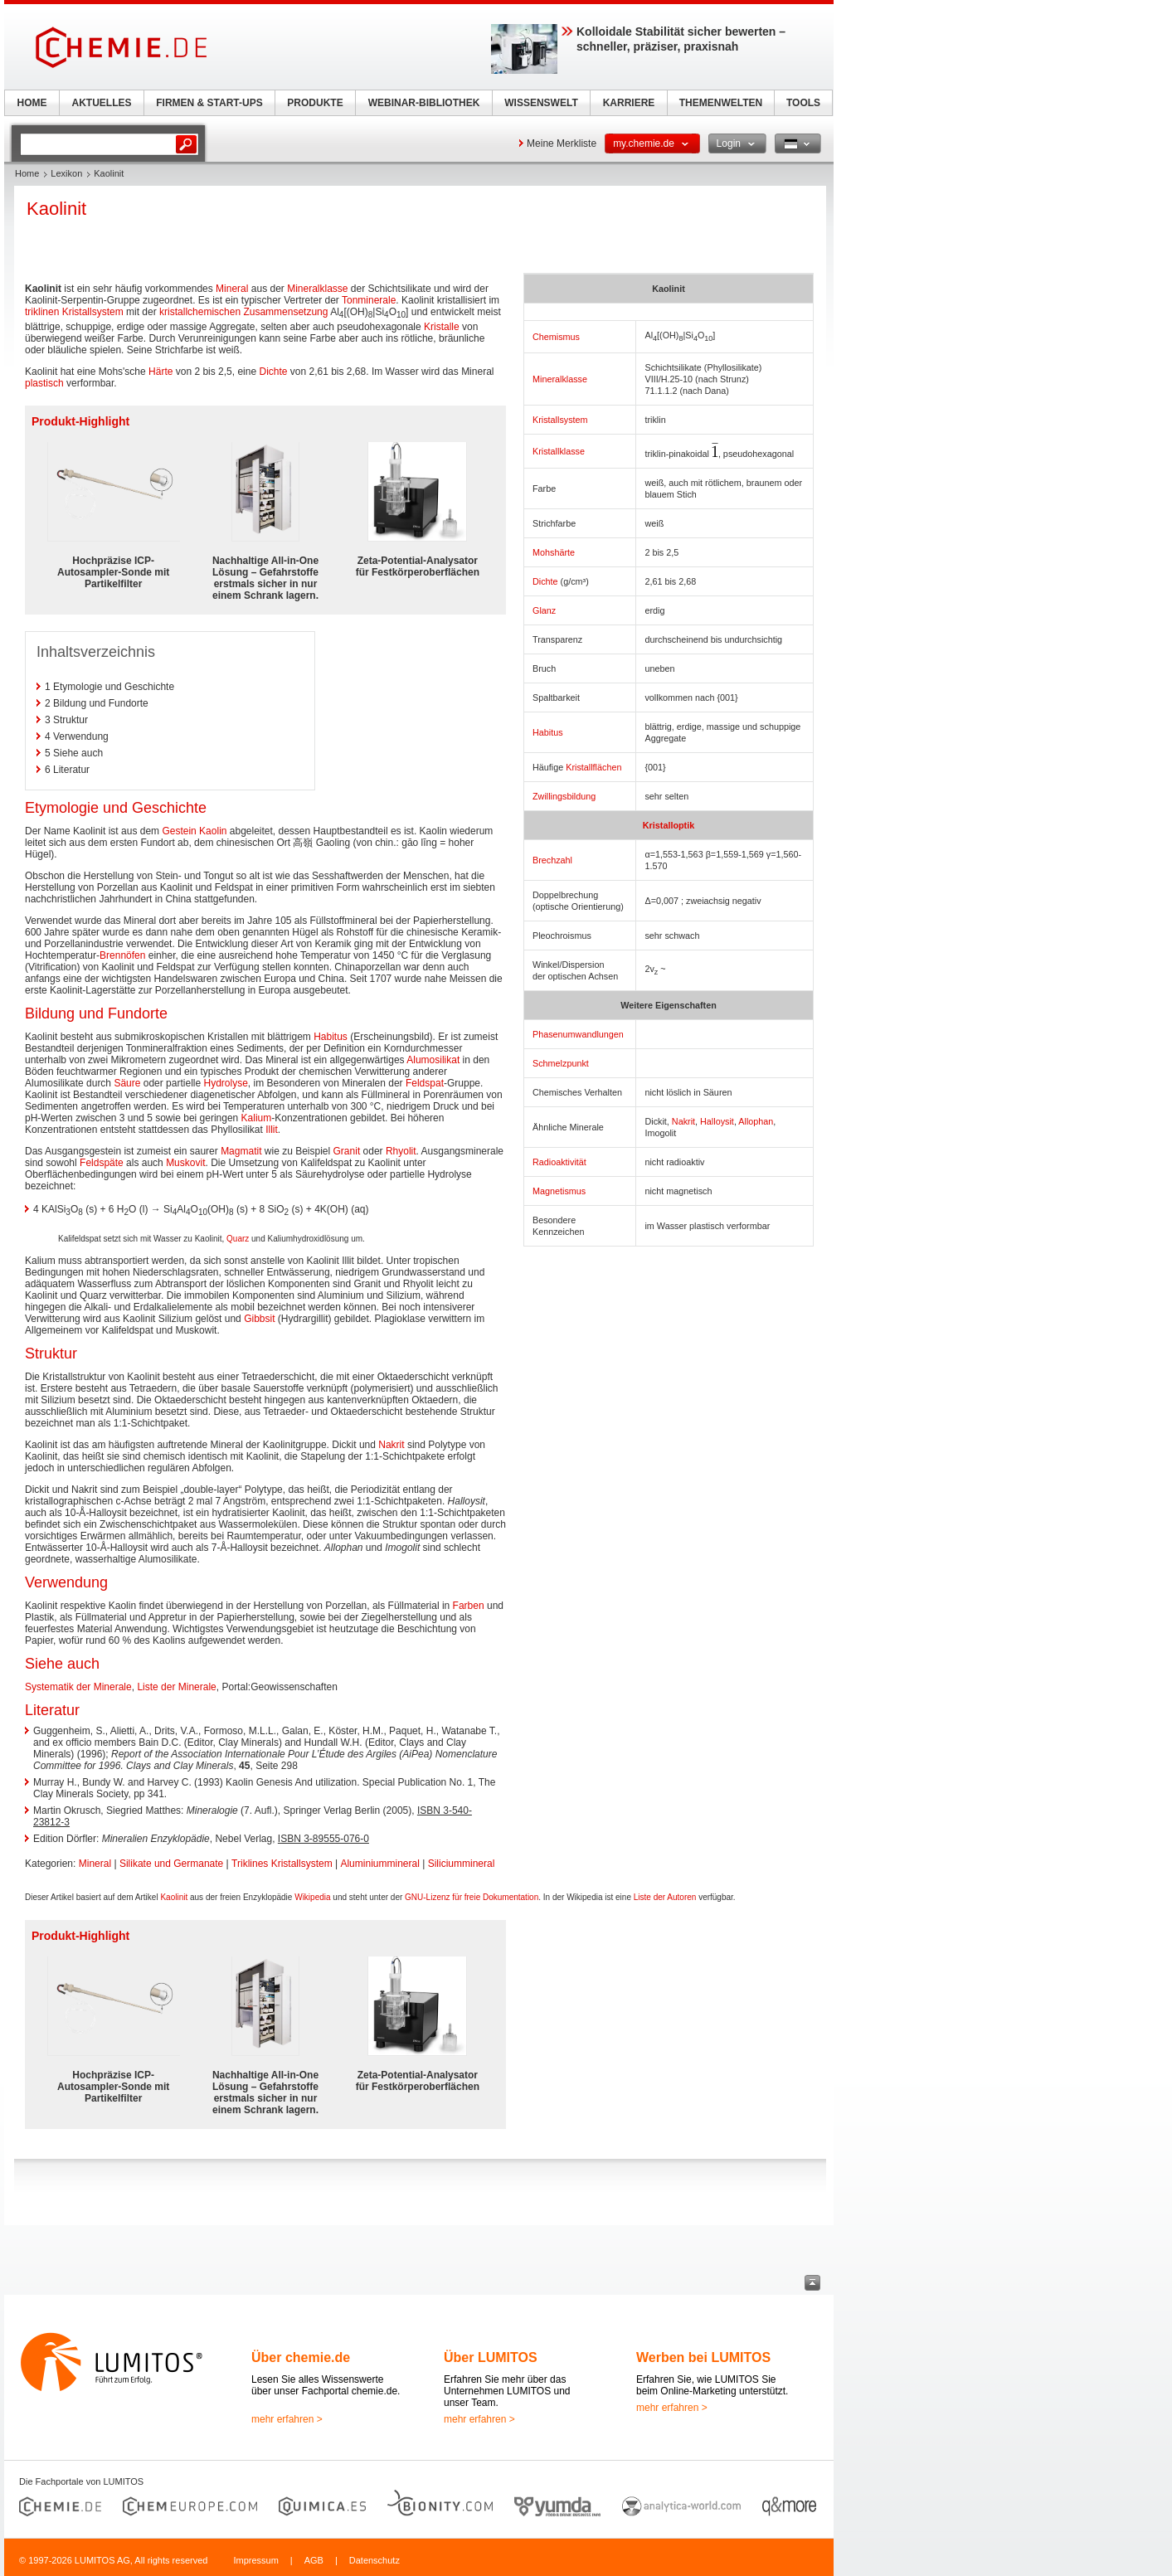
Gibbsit (259, 1318)
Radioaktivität (559, 1162)
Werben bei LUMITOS (703, 2357)
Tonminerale (369, 300)
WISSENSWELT (540, 103)
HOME (32, 103)
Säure (127, 1083)
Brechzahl (552, 860)
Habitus (548, 732)
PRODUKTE (315, 103)
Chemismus (556, 337)
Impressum (255, 2560)
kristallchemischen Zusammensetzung (243, 312)
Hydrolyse (225, 1083)
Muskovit (185, 1163)
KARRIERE (629, 103)
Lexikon (66, 173)
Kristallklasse (559, 451)
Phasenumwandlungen (578, 1034)
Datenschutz (374, 2560)
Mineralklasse (560, 379)
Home (27, 173)
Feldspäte (102, 1163)
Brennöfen (122, 955)
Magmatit (241, 1151)
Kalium (256, 1118)
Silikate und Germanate (171, 1863)
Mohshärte (554, 552)
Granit (347, 1151)
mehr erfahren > (287, 2419)
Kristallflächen (593, 767)
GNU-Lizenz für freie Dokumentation (471, 1897)
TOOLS (803, 103)
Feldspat (425, 1083)
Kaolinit (173, 1897)
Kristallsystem (560, 420)
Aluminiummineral (379, 1863)
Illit (271, 1129)
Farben (468, 1605)
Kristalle (442, 327)
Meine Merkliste (561, 143)
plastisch (44, 383)
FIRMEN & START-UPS (209, 103)
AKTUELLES (102, 103)
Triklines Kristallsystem (282, 1863)
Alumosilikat (433, 1060)
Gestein (179, 831)
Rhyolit (401, 1151)
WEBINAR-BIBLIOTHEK (424, 103)
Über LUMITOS (490, 2357)
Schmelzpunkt (561, 1063)
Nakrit (683, 1121)
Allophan (755, 1121)
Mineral (232, 288)
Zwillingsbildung (564, 796)
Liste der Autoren (665, 1897)
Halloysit (717, 1121)
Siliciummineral (461, 1863)
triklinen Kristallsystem (74, 312)
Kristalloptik (668, 825)
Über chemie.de (300, 2357)
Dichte (545, 581)
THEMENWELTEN (720, 103)
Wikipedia (312, 1897)
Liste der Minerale (176, 1687)
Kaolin (212, 831)
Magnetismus (559, 1191)
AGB (313, 2560)
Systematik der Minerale (78, 1687)
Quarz (237, 1238)
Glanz (544, 610)
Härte (160, 371)
